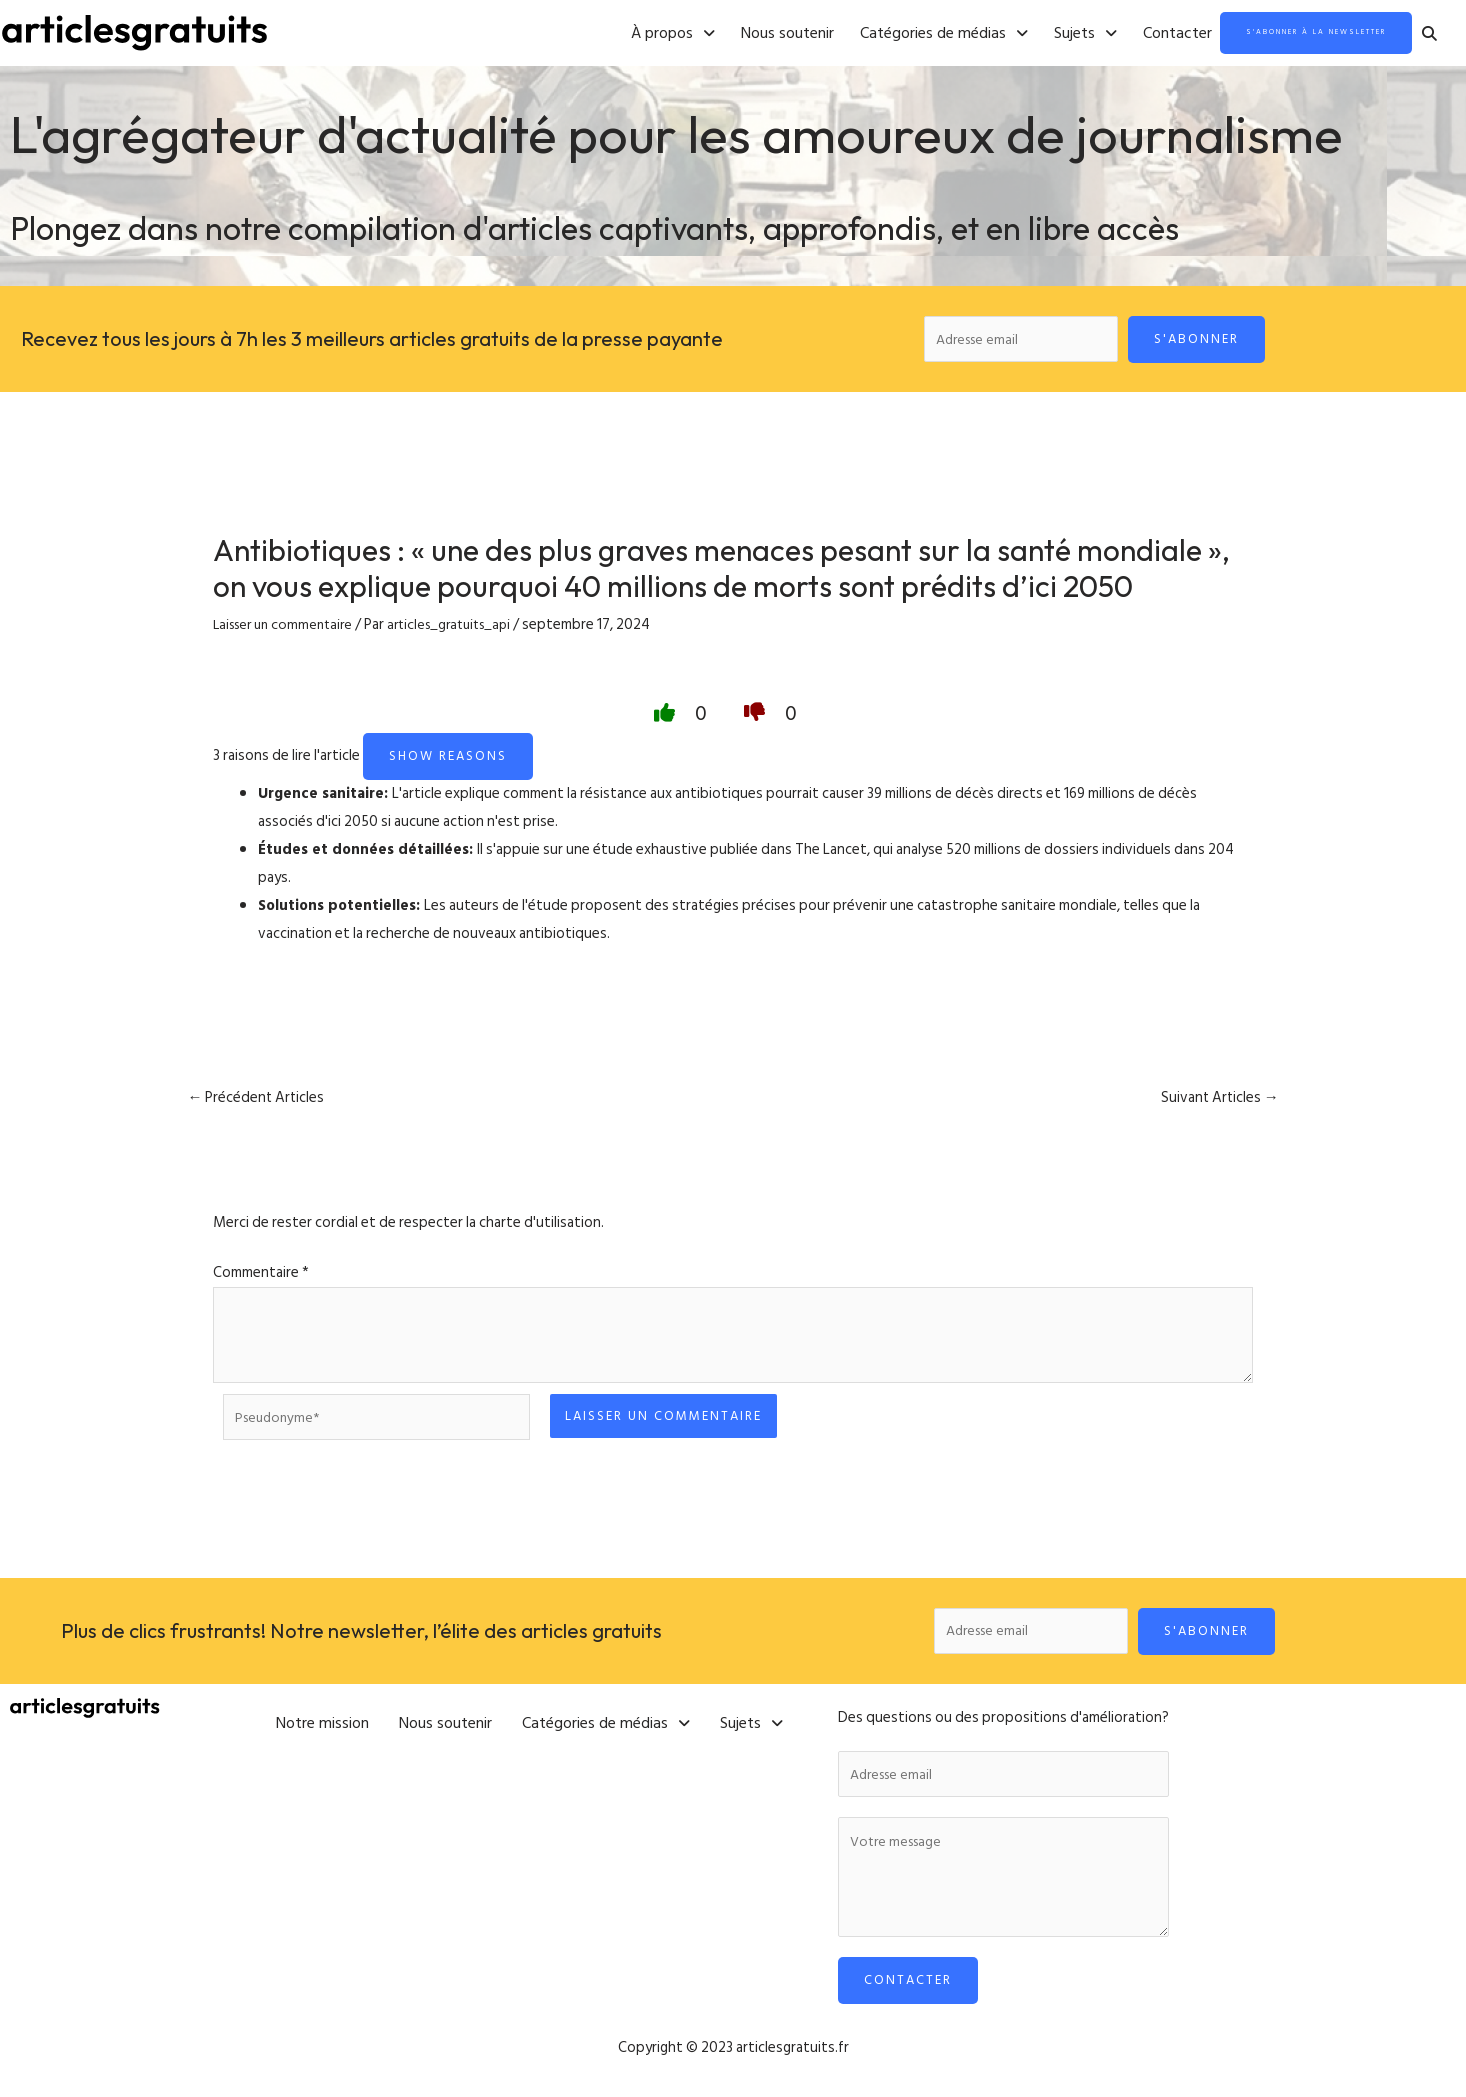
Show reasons (448, 761)
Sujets (1004, 34)
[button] (592, 34)
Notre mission (322, 1726)
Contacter (1096, 34)
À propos (592, 34)
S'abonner (1204, 340)
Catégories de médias (863, 34)
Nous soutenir (706, 34)
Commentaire (261, 1279)
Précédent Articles (261, 1103)
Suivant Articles (1214, 1103)
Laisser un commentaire (288, 629)
